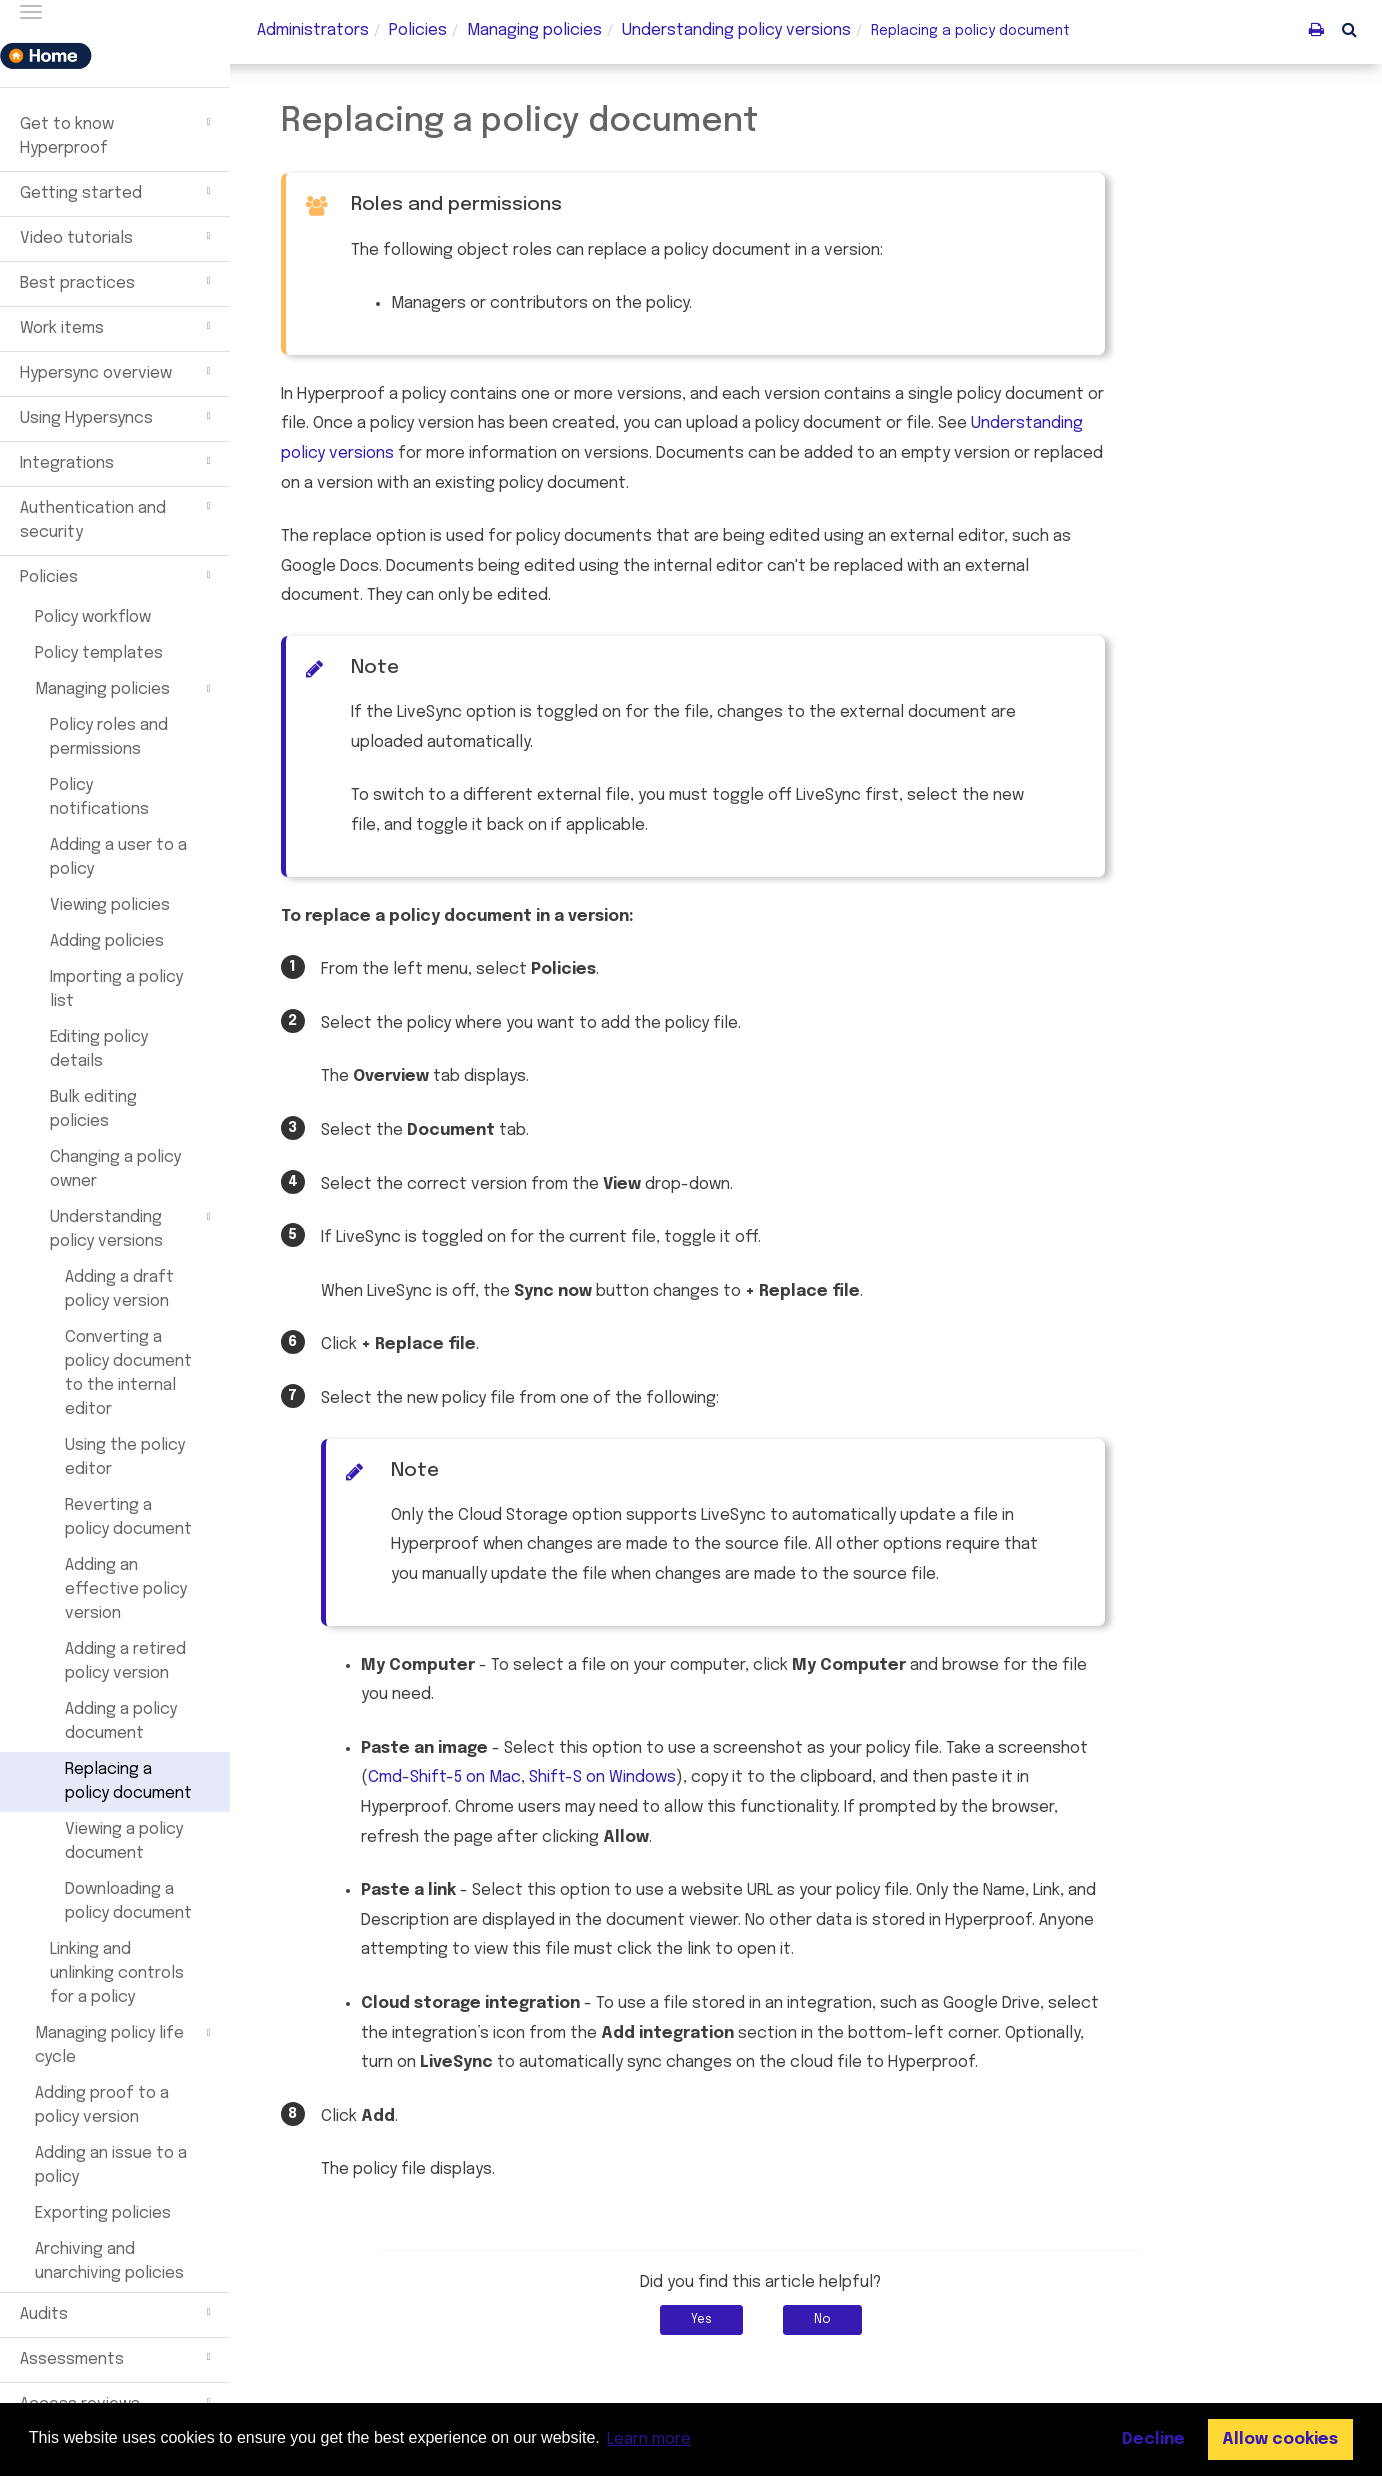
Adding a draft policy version (119, 1289)
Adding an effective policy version (126, 1589)
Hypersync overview (118, 371)
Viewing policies (110, 905)
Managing (534, 30)
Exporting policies (103, 2213)
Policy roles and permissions (109, 737)
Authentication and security (118, 518)
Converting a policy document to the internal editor (128, 1373)
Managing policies (125, 689)
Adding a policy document (121, 1721)
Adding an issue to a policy (111, 2165)
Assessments (118, 2357)
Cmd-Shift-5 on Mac (489, 1777)
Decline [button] (1153, 2439)
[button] (1349, 29)
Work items (118, 326)
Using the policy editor (125, 1457)
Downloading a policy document (128, 1901)
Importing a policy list (116, 989)
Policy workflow (93, 617)
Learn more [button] (649, 2439)
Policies (118, 575)
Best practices (118, 281)
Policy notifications (99, 797)
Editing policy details (99, 1049)
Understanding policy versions (133, 1228)
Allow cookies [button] (1280, 2439)
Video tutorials (118, 236)
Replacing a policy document (128, 1781)
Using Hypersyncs (118, 416)
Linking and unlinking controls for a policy (117, 1973)
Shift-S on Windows (647, 1777)
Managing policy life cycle (125, 2044)
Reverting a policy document (128, 1517)
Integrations (118, 461)
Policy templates (99, 653)
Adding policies (107, 941)
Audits (118, 2312)
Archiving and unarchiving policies (109, 2261)
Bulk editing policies (93, 1109)
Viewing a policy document (124, 1841)
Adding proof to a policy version (102, 2105)
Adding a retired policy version (125, 1661)
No (867, 2320)
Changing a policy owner (115, 1169)
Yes (746, 2320)
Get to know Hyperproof (118, 134)
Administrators (313, 30)
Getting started (118, 191)
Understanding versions (736, 30)
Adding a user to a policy (118, 857)
